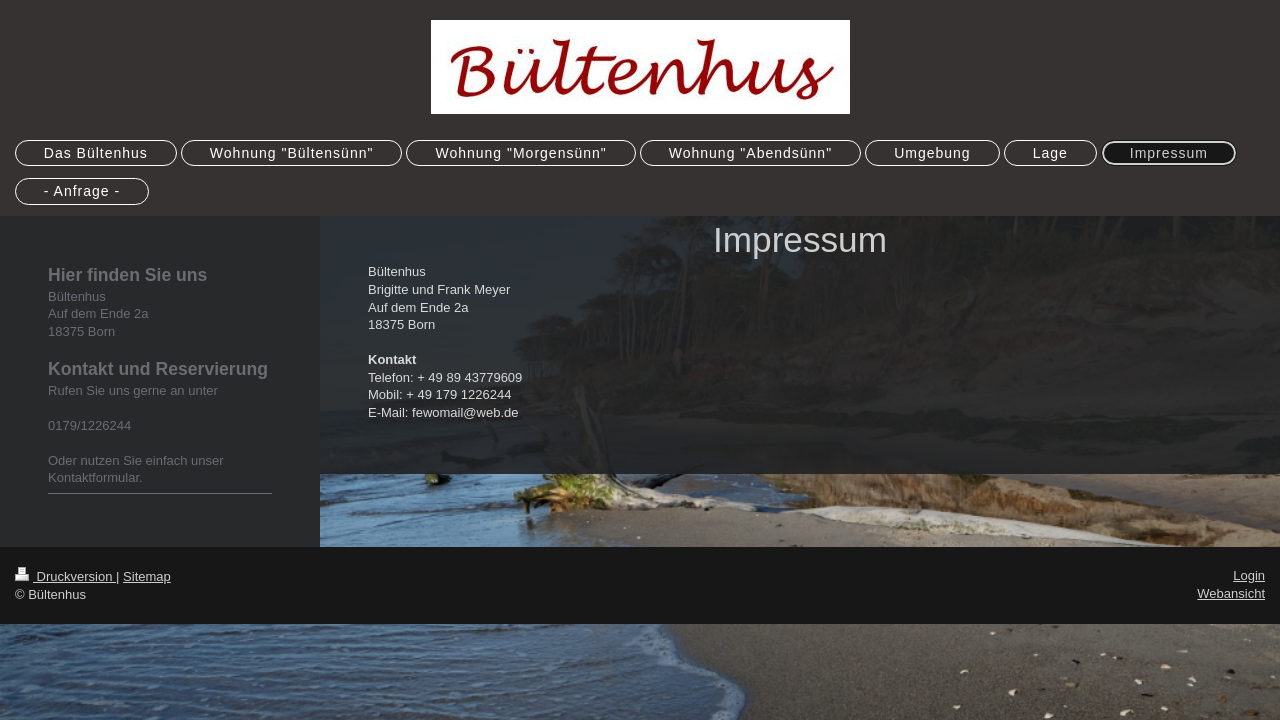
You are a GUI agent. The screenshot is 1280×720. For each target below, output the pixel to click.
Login (1249, 575)
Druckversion (65, 576)
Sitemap (147, 576)
